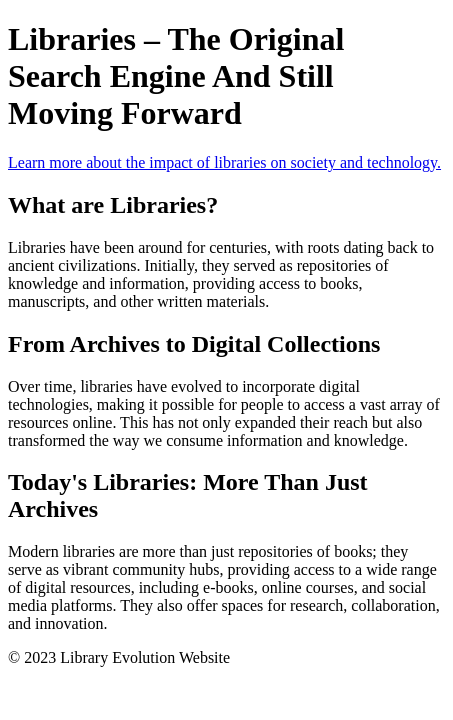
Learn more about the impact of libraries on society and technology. (224, 162)
